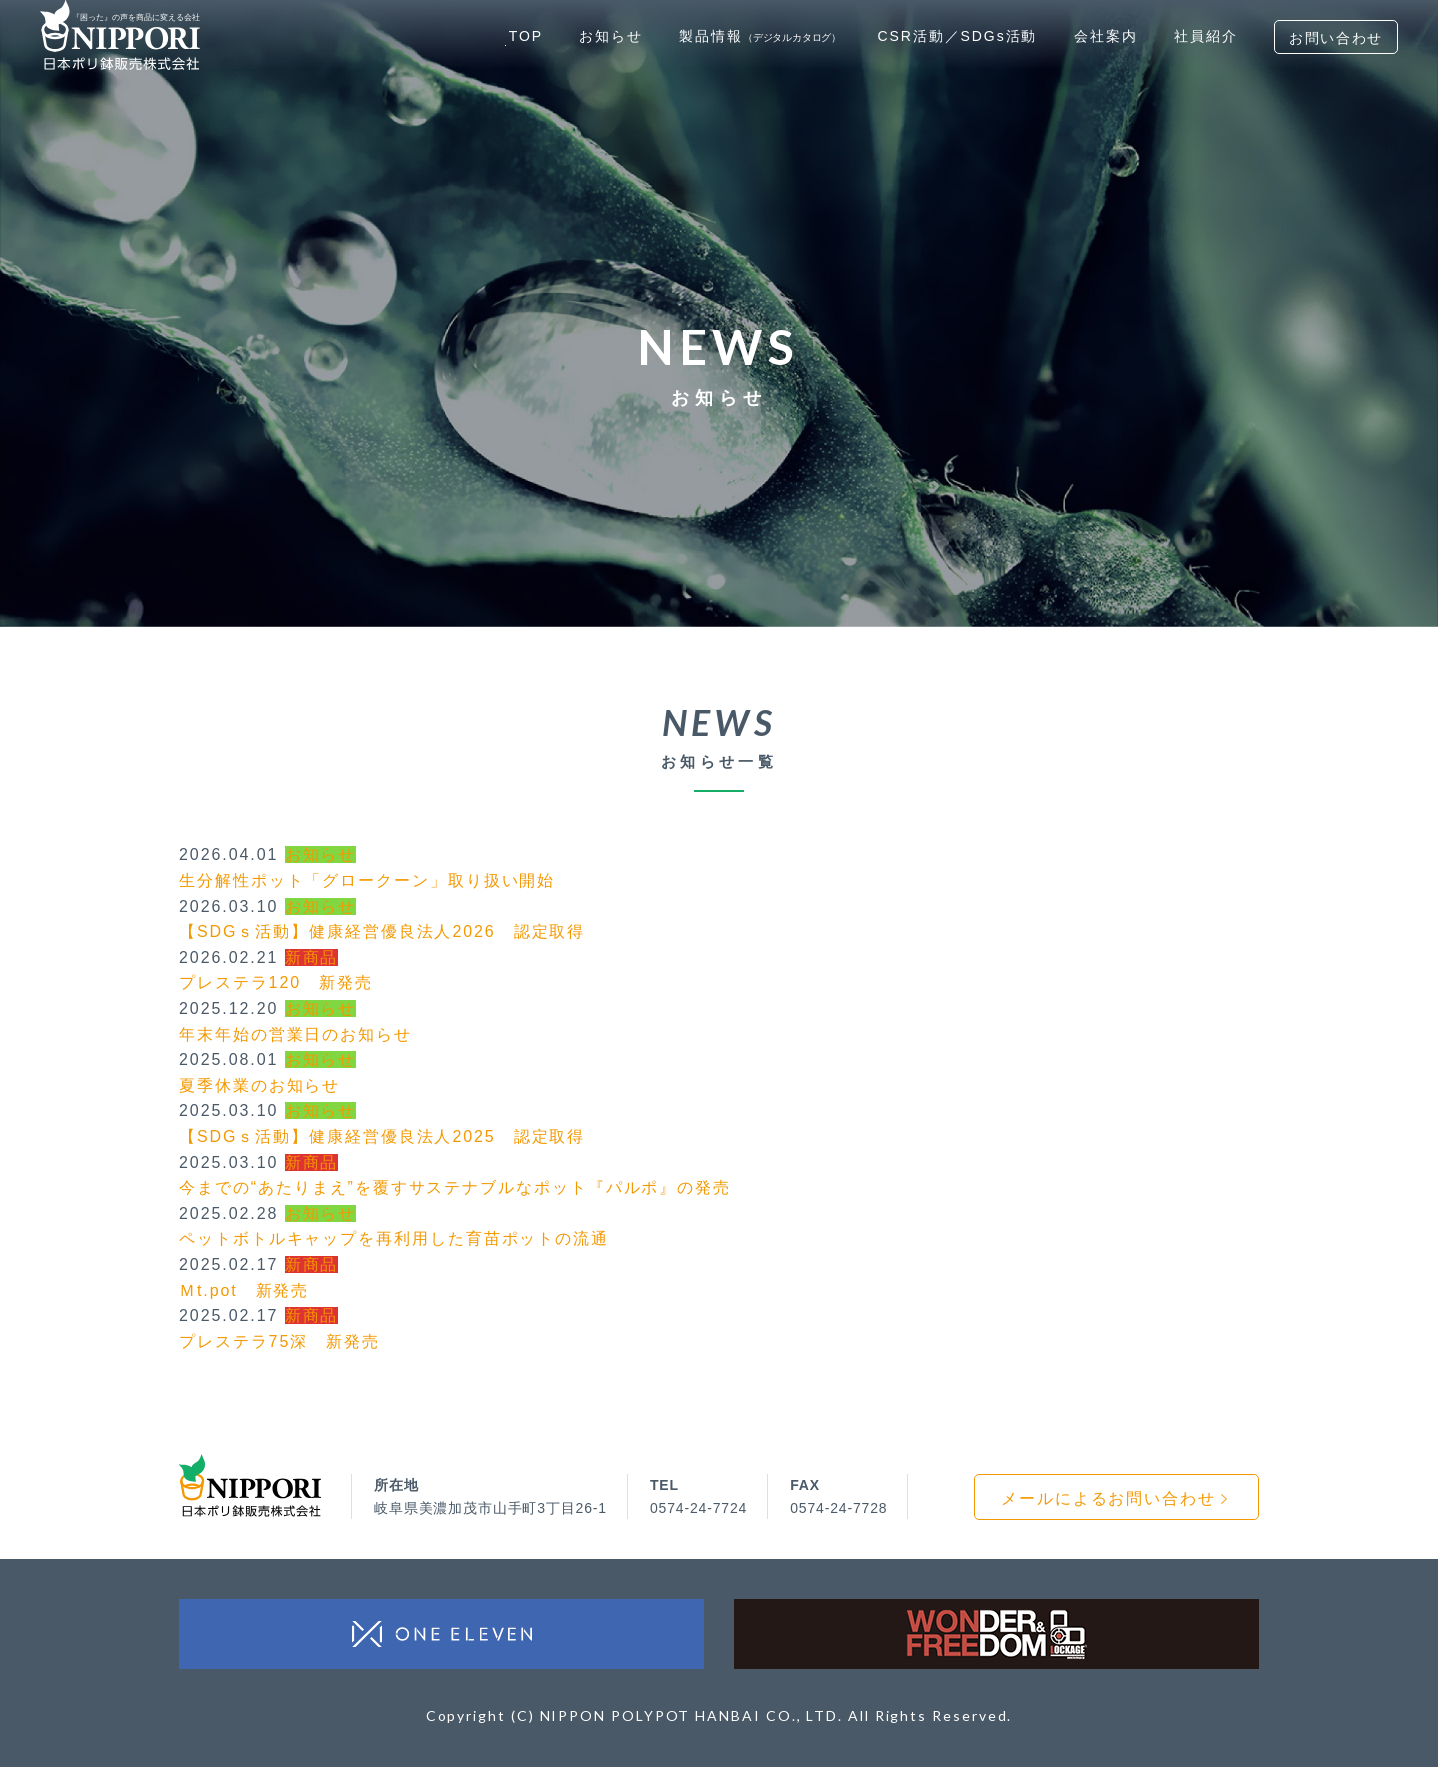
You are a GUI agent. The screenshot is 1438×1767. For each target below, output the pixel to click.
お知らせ (611, 36)
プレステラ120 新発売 (276, 982)
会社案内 (1106, 36)
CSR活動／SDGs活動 (957, 36)
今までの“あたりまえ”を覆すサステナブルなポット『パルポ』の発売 (455, 1187)
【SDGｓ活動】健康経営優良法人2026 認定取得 (382, 931)
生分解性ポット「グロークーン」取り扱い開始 (367, 880)
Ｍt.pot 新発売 (244, 1290)
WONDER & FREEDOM (996, 1634)
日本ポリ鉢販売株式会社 (250, 1485)
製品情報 (760, 36)
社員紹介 (1206, 36)
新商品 (312, 957)
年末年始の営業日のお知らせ (295, 1034)
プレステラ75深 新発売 (279, 1341)
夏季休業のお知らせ (259, 1085)
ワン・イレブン (441, 1634)
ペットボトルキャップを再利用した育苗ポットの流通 (394, 1238)
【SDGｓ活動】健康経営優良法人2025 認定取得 (382, 1136)
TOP (526, 36)
